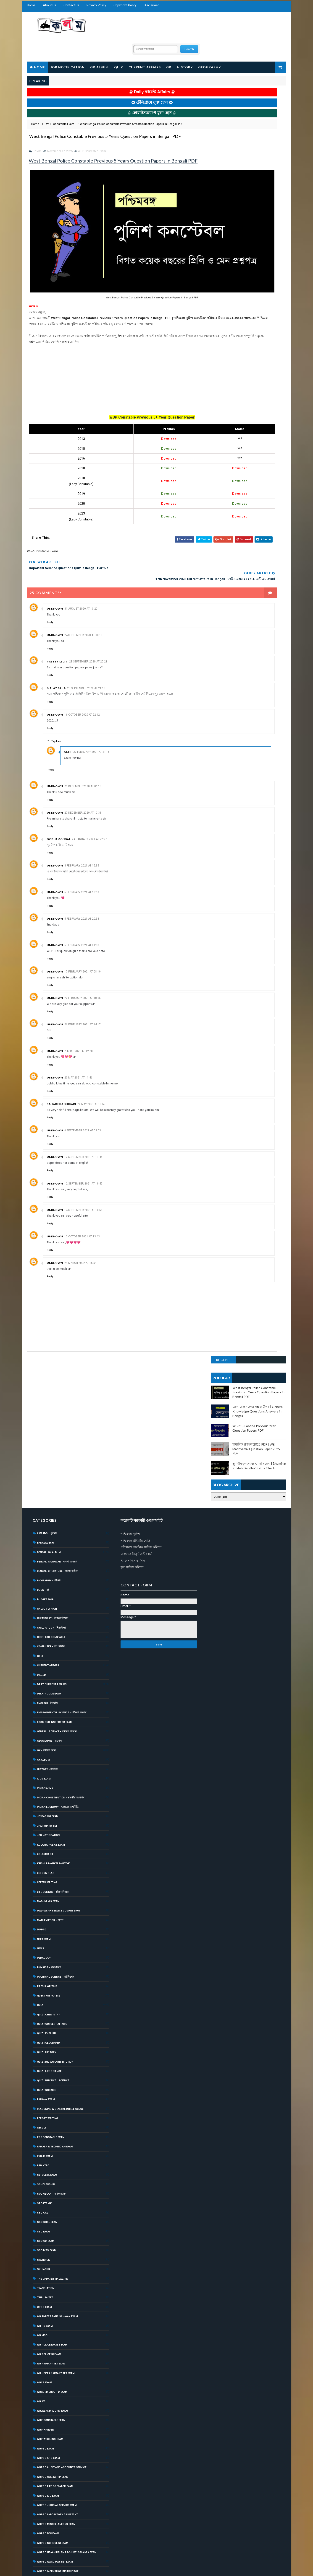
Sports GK (42, 2015)
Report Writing (45, 1930)
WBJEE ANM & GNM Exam (50, 2223)
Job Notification (66, 48)
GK (167, 48)
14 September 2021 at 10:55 (82, 1169)
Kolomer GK (43, 1666)
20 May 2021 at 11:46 (77, 1037)
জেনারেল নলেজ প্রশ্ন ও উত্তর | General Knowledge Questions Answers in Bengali (259, 130)
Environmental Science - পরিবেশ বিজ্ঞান (60, 1524)
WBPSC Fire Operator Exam (53, 2298)
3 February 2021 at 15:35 (80, 825)
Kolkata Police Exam (49, 1656)
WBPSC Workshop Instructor (56, 2383)
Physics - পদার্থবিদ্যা (47, 1779)
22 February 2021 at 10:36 (81, 957)
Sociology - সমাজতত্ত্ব (49, 2005)
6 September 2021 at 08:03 (81, 1090)
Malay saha (54, 647)
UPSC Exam (42, 2119)
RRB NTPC (41, 1977)
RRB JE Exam (43, 1968)
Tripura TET (43, 2109)
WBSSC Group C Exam (49, 2402)
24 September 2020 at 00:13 (82, 594)
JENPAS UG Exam (46, 1628)
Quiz (117, 48)
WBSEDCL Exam (45, 2392)
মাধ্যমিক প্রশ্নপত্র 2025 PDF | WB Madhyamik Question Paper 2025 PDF (258, 168)
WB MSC (40, 2147)
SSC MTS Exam (45, 2062)
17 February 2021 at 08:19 (81, 931)
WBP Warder (43, 2241)
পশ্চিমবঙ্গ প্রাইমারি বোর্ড (132, 1352)
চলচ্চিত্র (39, 2496)
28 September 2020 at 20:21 (87, 621)
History (183, 48)
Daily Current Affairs (50, 1496)
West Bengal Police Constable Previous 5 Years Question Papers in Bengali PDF (260, 111)
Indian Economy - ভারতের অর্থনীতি (56, 1619)
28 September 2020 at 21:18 (85, 647)
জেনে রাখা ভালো (44, 2524)
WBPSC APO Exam (46, 2270)
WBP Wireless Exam (48, 2251)
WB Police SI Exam (47, 2166)
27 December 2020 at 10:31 (81, 772)
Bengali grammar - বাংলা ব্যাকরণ (55, 1373)
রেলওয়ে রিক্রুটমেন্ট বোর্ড (133, 1366)
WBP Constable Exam (90, 146)
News (39, 1760)
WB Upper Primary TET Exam (54, 2185)
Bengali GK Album (47, 1364)
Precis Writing (45, 1798)
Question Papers (47, 1807)
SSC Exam (41, 2043)
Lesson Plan (44, 1685)
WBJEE (39, 2213)
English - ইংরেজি (45, 1515)
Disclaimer (149, 11)
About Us (48, 11)
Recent (225, 79)
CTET (38, 1468)
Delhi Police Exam (47, 1505)
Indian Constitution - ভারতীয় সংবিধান (59, 1609)
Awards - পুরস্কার (45, 1345)
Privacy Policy (95, 11)
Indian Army (43, 1600)
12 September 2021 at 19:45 (82, 1143)
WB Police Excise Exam (50, 2156)
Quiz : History (45, 1864)
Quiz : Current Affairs (50, 1836)
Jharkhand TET (45, 1638)
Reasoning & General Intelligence (58, 1920)
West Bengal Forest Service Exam (58, 2440)
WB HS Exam (43, 2137)
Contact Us (70, 11)
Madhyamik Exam (46, 1713)
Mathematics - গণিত (48, 1732)
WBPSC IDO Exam (46, 2307)
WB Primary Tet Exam (49, 2175)
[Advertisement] (115, 342)
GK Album (98, 48)
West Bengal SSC (47, 2458)
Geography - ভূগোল (47, 1553)
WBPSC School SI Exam (51, 2355)
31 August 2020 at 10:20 (79, 568)
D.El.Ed (39, 1486)
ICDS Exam (42, 1590)
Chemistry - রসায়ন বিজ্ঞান (51, 1430)
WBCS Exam (42, 2194)
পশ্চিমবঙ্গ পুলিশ (127, 1346)
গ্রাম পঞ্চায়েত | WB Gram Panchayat (56, 2487)
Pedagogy (42, 1770)
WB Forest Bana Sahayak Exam (55, 2128)
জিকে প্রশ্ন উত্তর (43, 2515)
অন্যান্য (39, 2477)
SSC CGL (41, 2024)
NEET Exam (42, 1751)
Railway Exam (44, 1911)
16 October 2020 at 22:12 (80, 674)
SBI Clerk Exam (45, 1987)
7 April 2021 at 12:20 (77, 1010)
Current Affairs (143, 48)
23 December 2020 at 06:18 (81, 745)
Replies (54, 701)
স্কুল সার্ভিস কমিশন (128, 1379)
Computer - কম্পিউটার (49, 1458)
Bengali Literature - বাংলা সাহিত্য (55, 1383)
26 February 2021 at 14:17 (81, 984)
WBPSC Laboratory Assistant (55, 2326)
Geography (208, 48)
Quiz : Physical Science (51, 1892)
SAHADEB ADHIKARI (59, 1063)
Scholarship (44, 1996)
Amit (66, 711)
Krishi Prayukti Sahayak (51, 1675)
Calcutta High (45, 1421)
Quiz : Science (44, 1902)
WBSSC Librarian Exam (50, 2421)
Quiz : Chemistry (46, 1826)
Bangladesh (43, 1354)
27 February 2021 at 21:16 (90, 711)
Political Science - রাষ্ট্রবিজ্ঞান (54, 1788)
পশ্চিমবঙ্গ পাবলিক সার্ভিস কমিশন (137, 1359)
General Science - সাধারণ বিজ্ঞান (55, 1543)
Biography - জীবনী (47, 1392)
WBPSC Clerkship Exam (51, 2288)
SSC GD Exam (44, 2053)
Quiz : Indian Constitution (53, 1873)
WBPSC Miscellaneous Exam (54, 2336)
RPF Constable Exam (49, 1949)
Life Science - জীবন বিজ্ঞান (51, 1703)
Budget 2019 (43, 1411)
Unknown (53, 568)
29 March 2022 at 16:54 (79, 1222)
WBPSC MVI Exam (46, 2345)
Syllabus (41, 2081)
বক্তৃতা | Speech (44, 2543)
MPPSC (40, 1741)
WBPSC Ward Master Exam (53, 2373)
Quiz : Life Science (47, 1883)
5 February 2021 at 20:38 (80, 878)
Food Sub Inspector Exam (53, 1534)
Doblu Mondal (57, 798)
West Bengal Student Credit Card (58, 2468)
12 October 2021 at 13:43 (80, 1196)
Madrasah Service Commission (56, 1722)
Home (29, 11)
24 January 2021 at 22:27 (87, 798)
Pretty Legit (55, 621)
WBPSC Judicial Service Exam (55, 2317)
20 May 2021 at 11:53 (90, 1063)
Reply (48, 582)
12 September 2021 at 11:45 (82, 1116)
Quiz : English (44, 1845)
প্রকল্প (38, 2534)
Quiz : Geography (47, 1855)
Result (40, 1939)
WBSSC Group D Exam (49, 2411)
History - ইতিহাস (45, 1581)
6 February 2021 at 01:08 (80, 904)
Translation (44, 2100)
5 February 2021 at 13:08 (80, 851)
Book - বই (41, 1402)
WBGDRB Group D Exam (50, 2204)
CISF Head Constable (49, 1449)
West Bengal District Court (54, 2430)
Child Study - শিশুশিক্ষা (49, 1439)
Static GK (41, 2072)
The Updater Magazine (50, 2090)
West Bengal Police (48, 2449)
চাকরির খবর (41, 2505)
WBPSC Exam (43, 2260)
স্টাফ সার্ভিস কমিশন (129, 1372)
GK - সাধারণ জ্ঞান (44, 1562)
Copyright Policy (123, 11)
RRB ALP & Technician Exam (53, 1958)
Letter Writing (45, 1694)
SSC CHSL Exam (45, 2034)
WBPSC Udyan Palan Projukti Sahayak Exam (65, 2364)
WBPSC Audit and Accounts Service (60, 2279)
